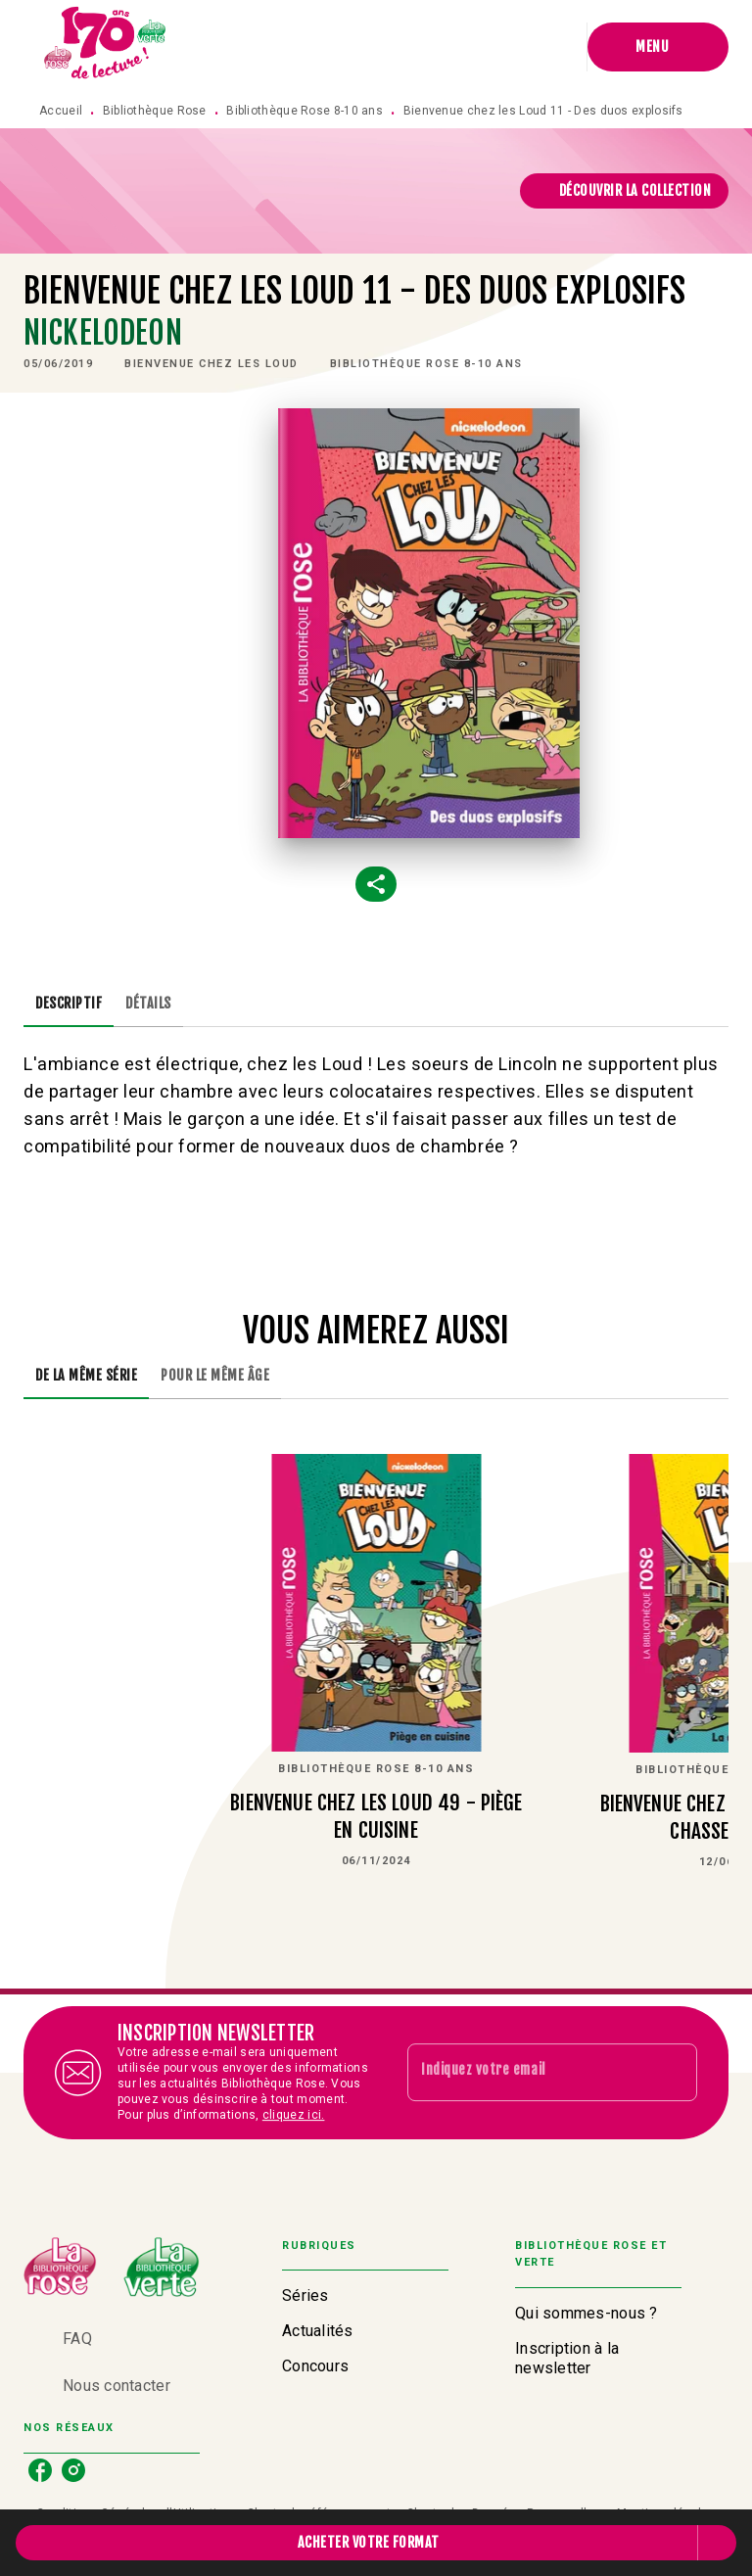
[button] (624, 191)
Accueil (60, 110)
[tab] (69, 1003)
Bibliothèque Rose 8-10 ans (304, 110)
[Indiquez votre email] (527, 2072)
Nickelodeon (103, 332)
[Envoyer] (673, 2072)
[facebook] (40, 2470)
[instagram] (73, 2470)
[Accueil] (106, 46)
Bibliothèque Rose (155, 110)
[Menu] (658, 47)
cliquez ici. (293, 2115)
